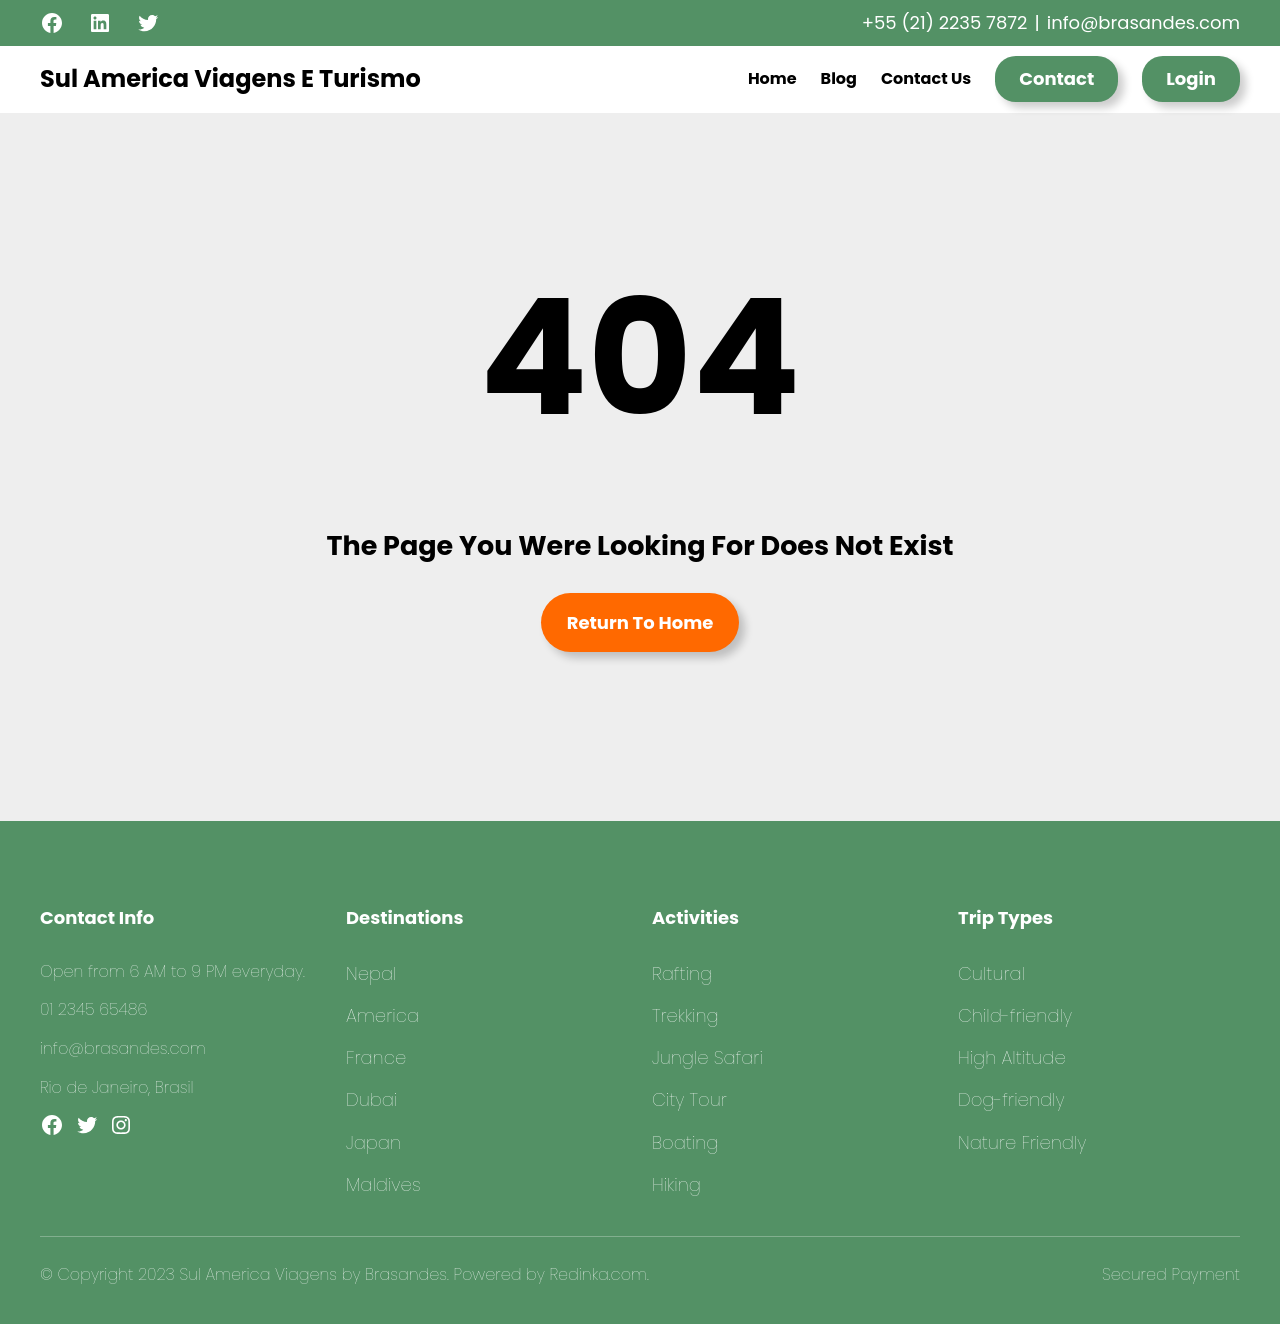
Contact (1056, 78)
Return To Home (640, 622)
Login (1191, 78)
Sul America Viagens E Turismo (230, 78)
